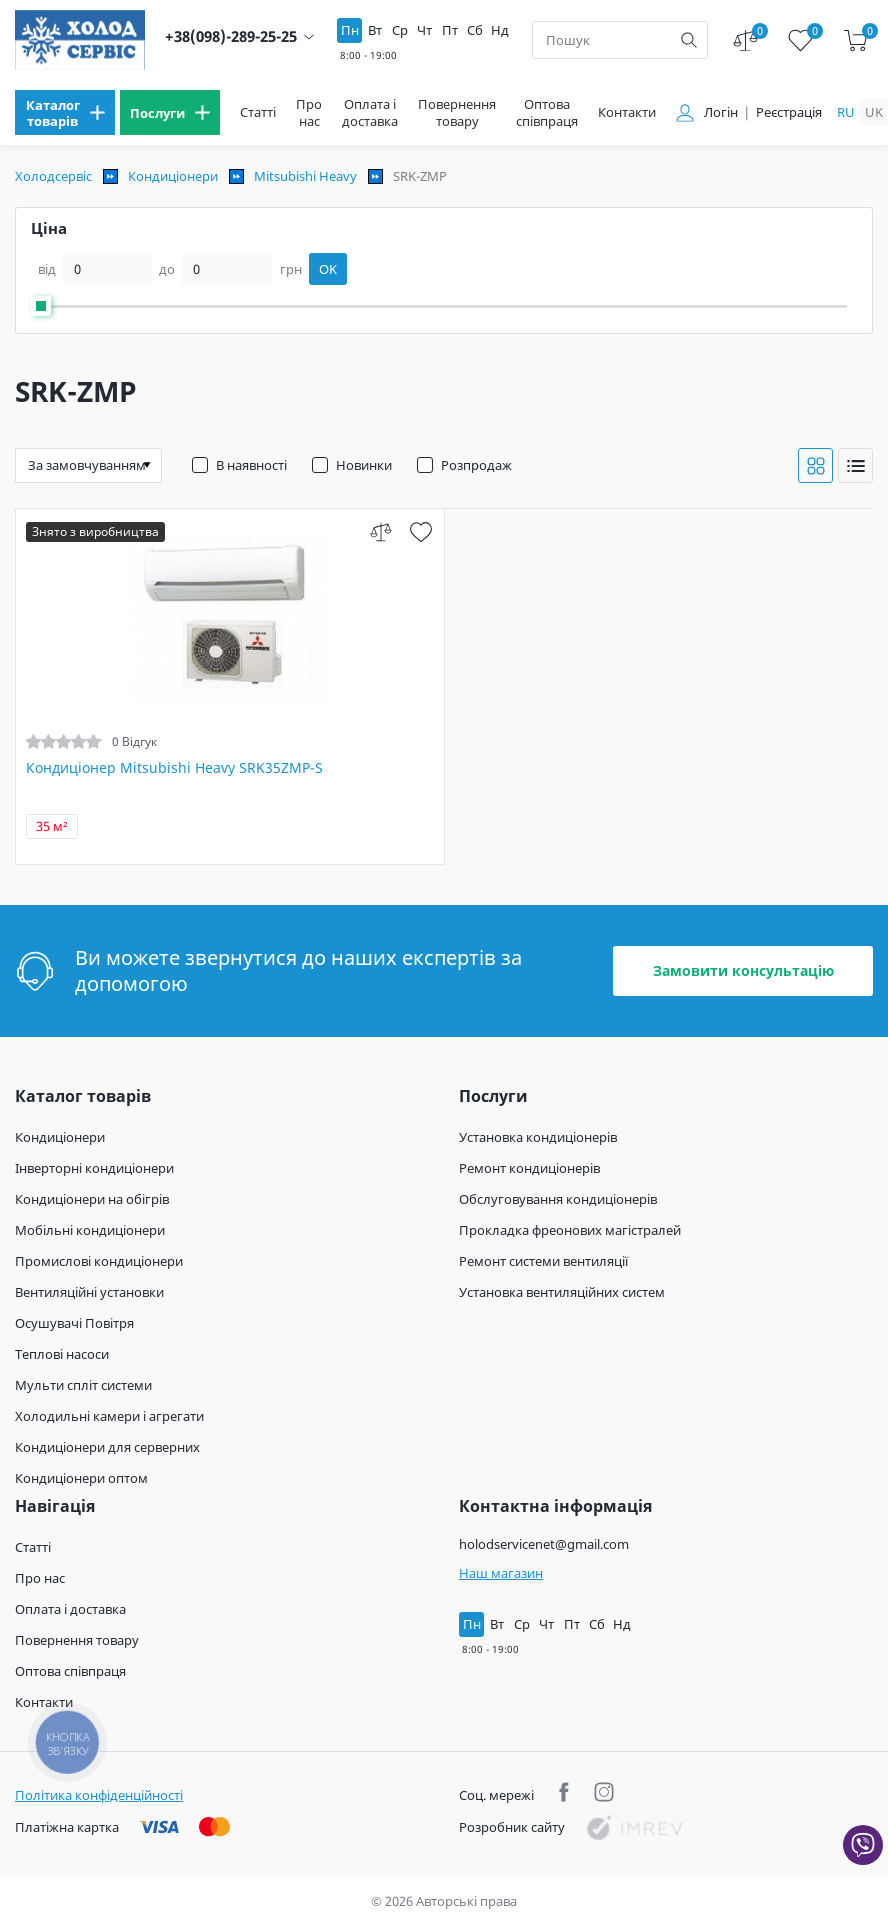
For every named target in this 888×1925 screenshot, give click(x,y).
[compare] (381, 531)
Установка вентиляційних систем (562, 1292)
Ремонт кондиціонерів (529, 1168)
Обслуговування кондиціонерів (558, 1199)
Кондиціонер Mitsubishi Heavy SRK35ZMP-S (174, 768)
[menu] (65, 112)
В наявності (251, 465)
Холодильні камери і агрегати (109, 1416)
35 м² (52, 826)
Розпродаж (476, 465)
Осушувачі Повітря (74, 1323)
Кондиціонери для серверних (107, 1447)
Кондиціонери (173, 176)
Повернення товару (457, 113)
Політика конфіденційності (99, 1795)
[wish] (421, 531)
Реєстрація (789, 112)
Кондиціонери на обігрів (92, 1199)
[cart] (855, 40)
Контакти (627, 112)
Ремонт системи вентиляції (543, 1261)
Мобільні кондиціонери (90, 1230)
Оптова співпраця (547, 113)
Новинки (364, 465)
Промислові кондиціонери (99, 1261)
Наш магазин (501, 1573)
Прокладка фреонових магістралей (570, 1230)
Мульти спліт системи (83, 1385)
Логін (721, 112)
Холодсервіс (53, 176)
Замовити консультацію (743, 970)
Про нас (309, 113)
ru (846, 112)
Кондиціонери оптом (81, 1478)
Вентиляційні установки (89, 1292)
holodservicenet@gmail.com (544, 1544)
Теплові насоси (62, 1354)
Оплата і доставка (370, 113)
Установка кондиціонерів (538, 1137)
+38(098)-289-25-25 (231, 36)
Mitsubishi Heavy (305, 176)
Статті (258, 112)
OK (328, 269)
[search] (689, 40)
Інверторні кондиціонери (94, 1168)
